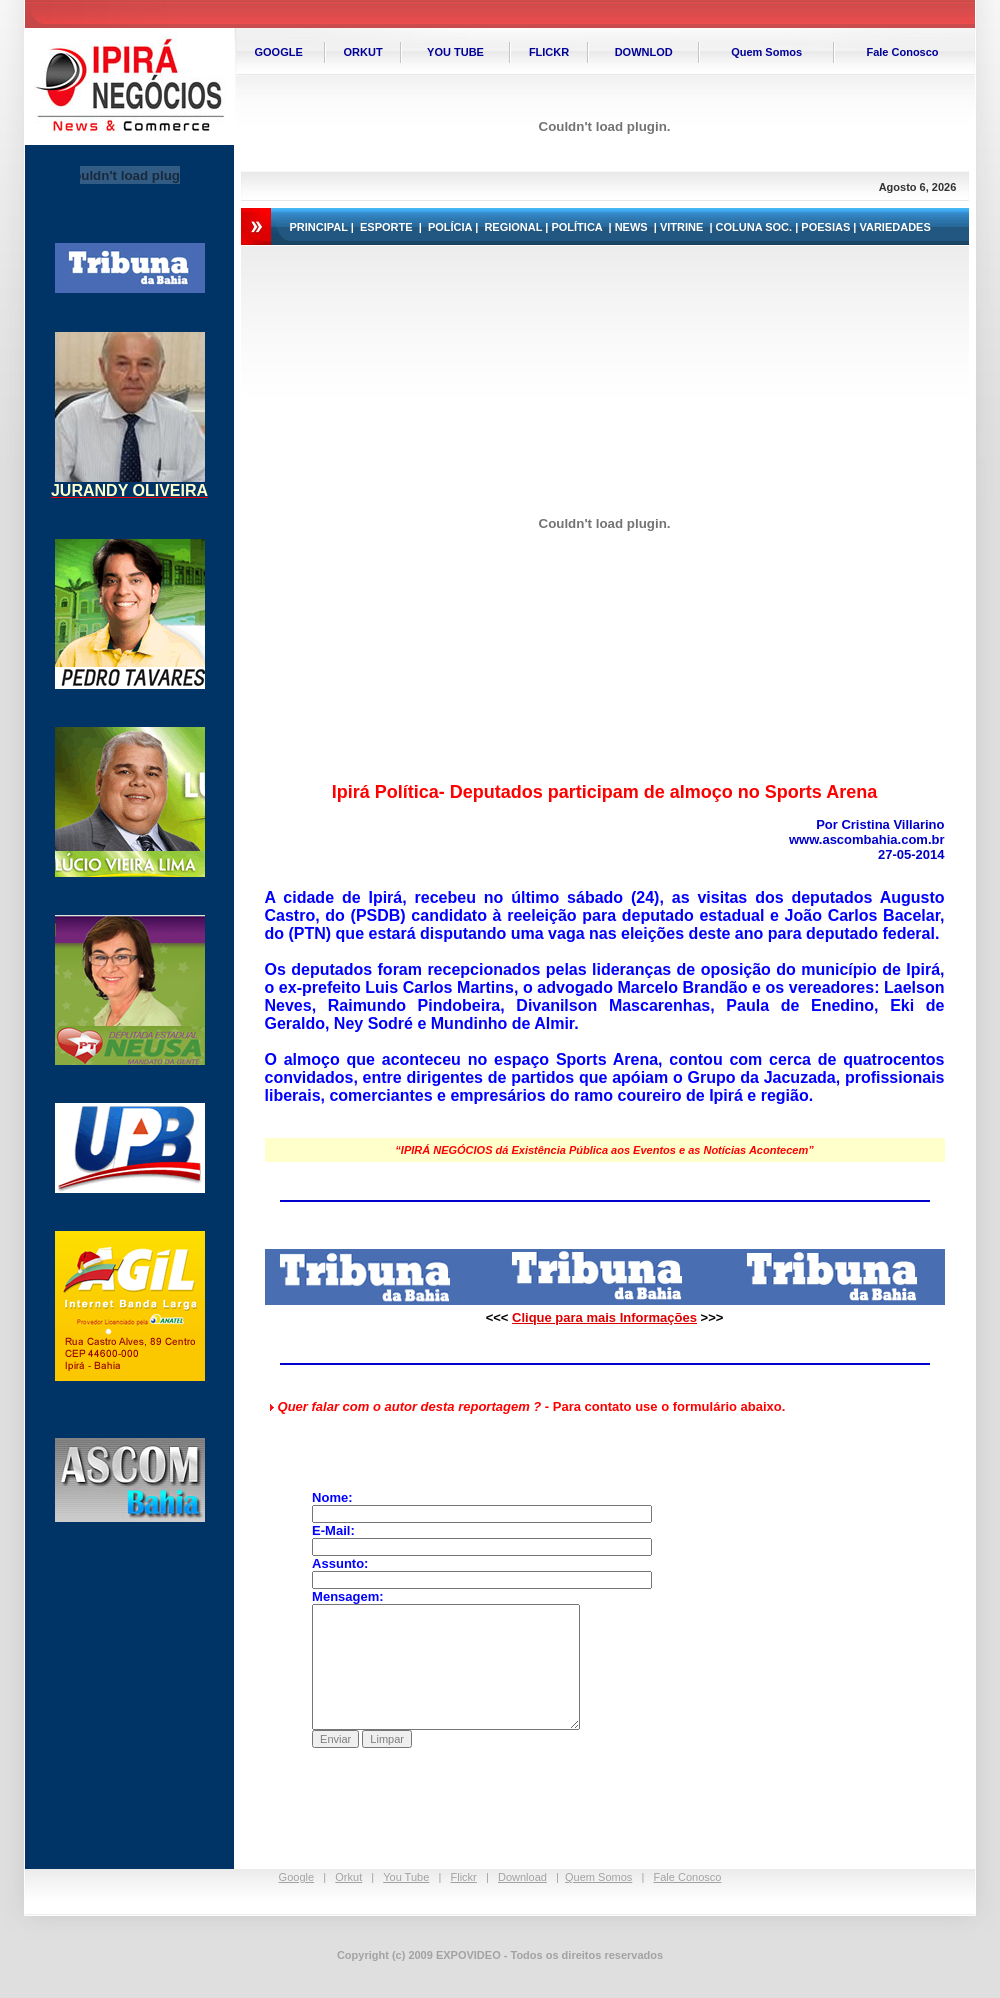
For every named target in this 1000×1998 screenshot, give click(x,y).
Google (296, 1877)
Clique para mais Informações (604, 1317)
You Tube (406, 1877)
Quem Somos (598, 1877)
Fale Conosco (688, 1877)
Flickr (464, 1877)
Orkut (348, 1877)
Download (522, 1877)
